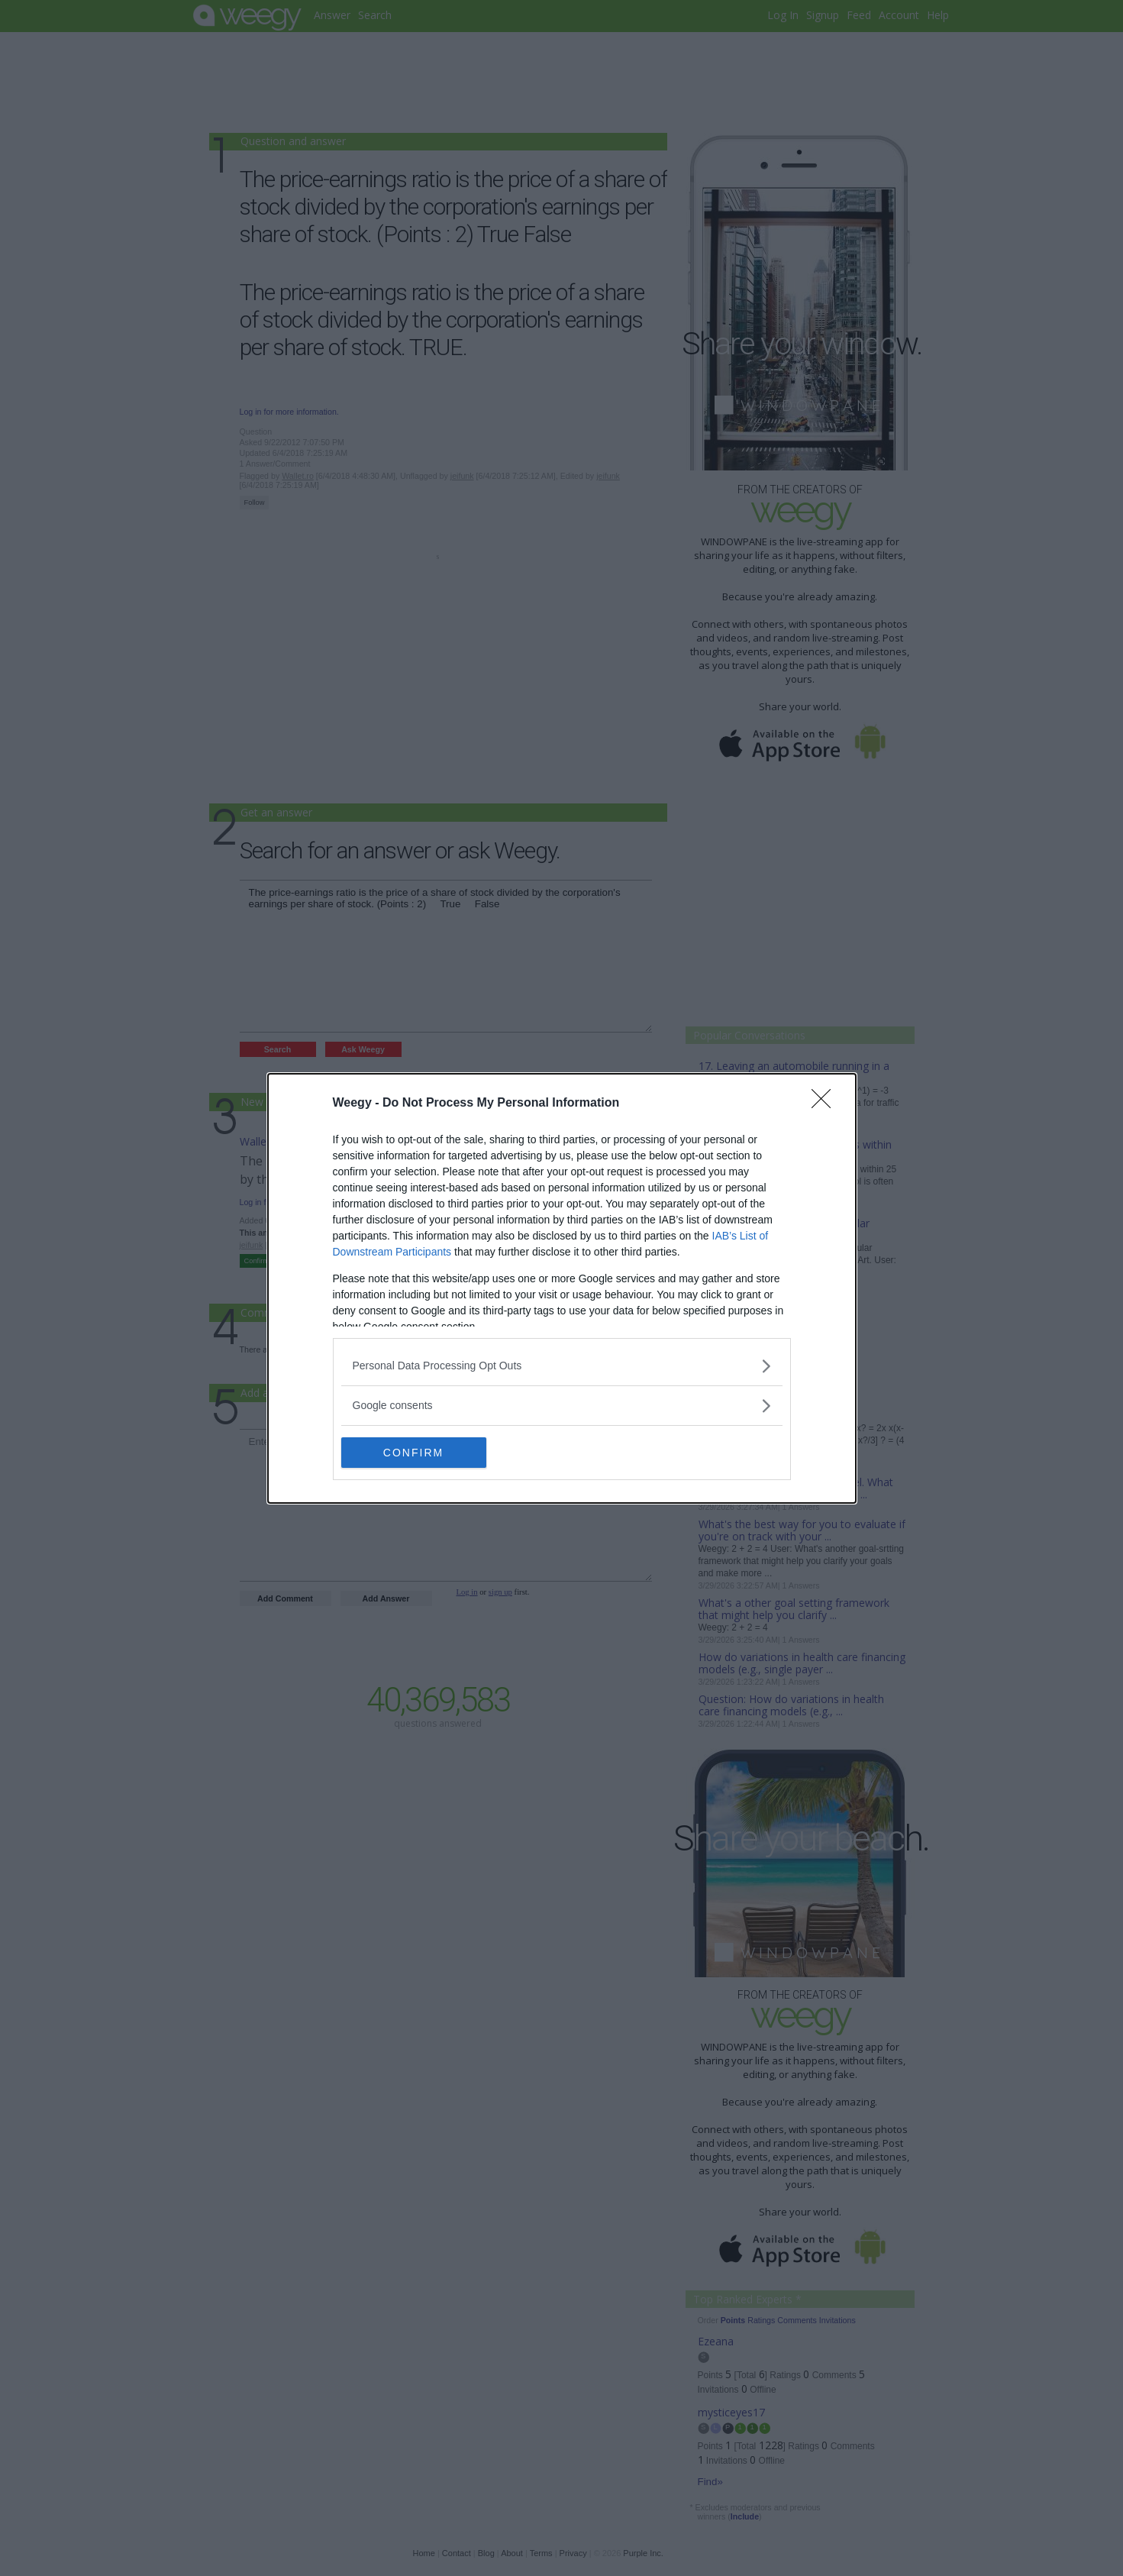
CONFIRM (413, 1452)
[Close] (826, 1103)
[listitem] (562, 1366)
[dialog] (562, 1288)
